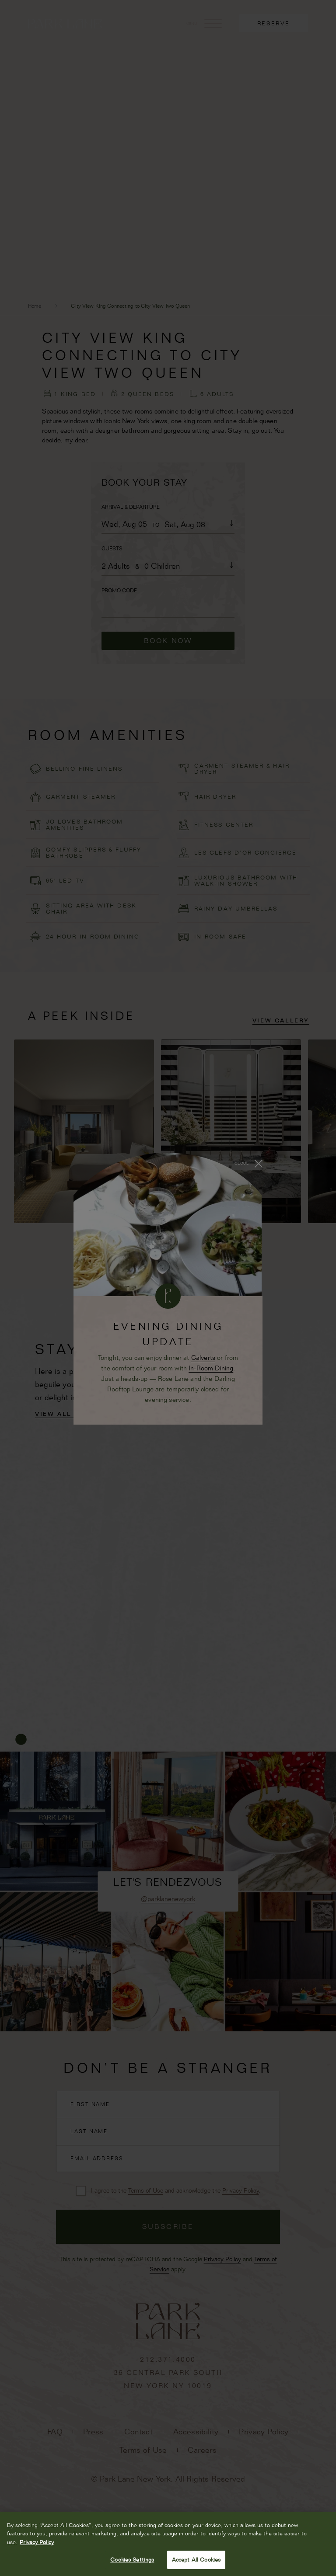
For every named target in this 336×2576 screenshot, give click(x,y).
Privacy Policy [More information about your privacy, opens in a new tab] (37, 2541)
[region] (168, 2544)
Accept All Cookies (196, 2559)
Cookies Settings (132, 2559)
